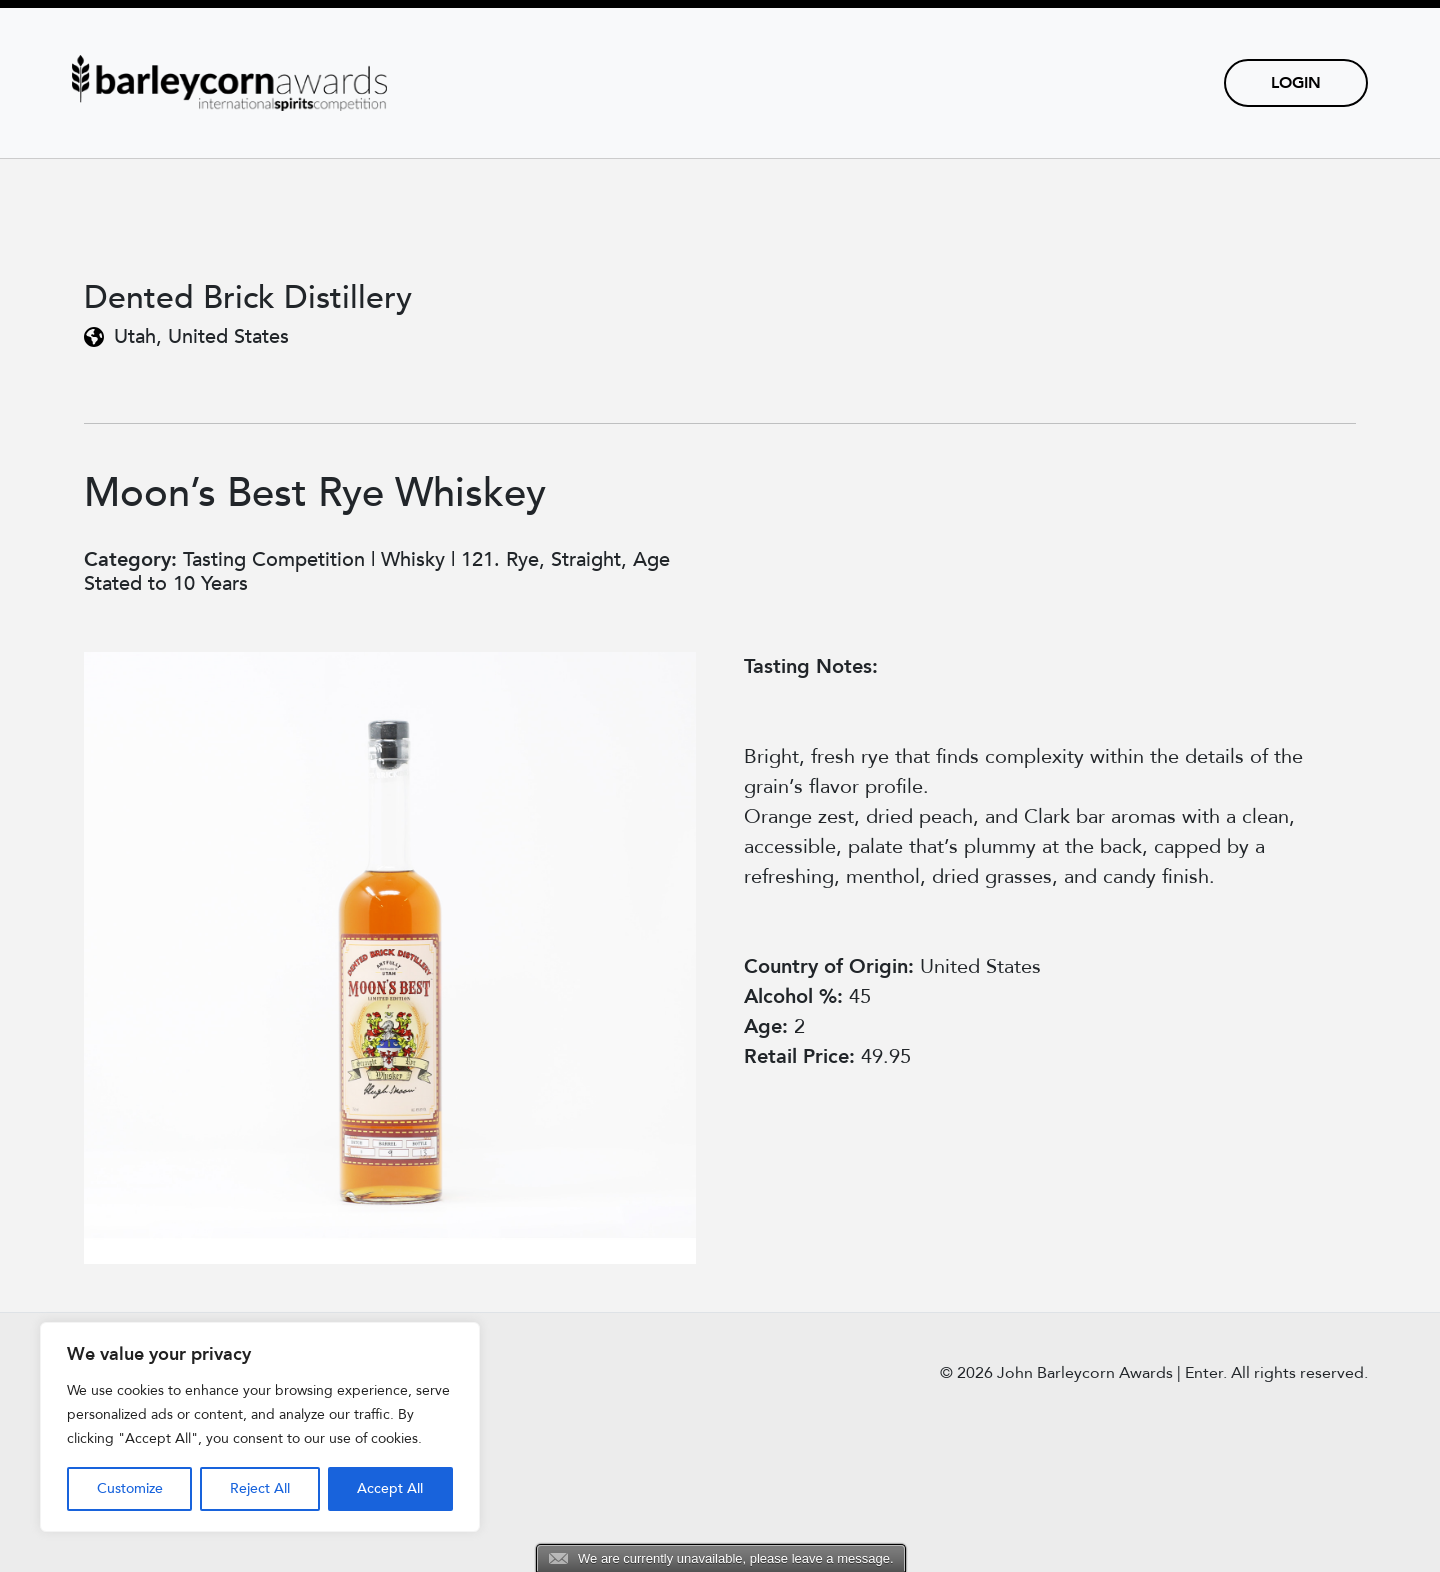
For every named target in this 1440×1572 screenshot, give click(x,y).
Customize (130, 1488)
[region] (260, 1427)
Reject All (260, 1488)
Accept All (390, 1488)
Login (1296, 83)
